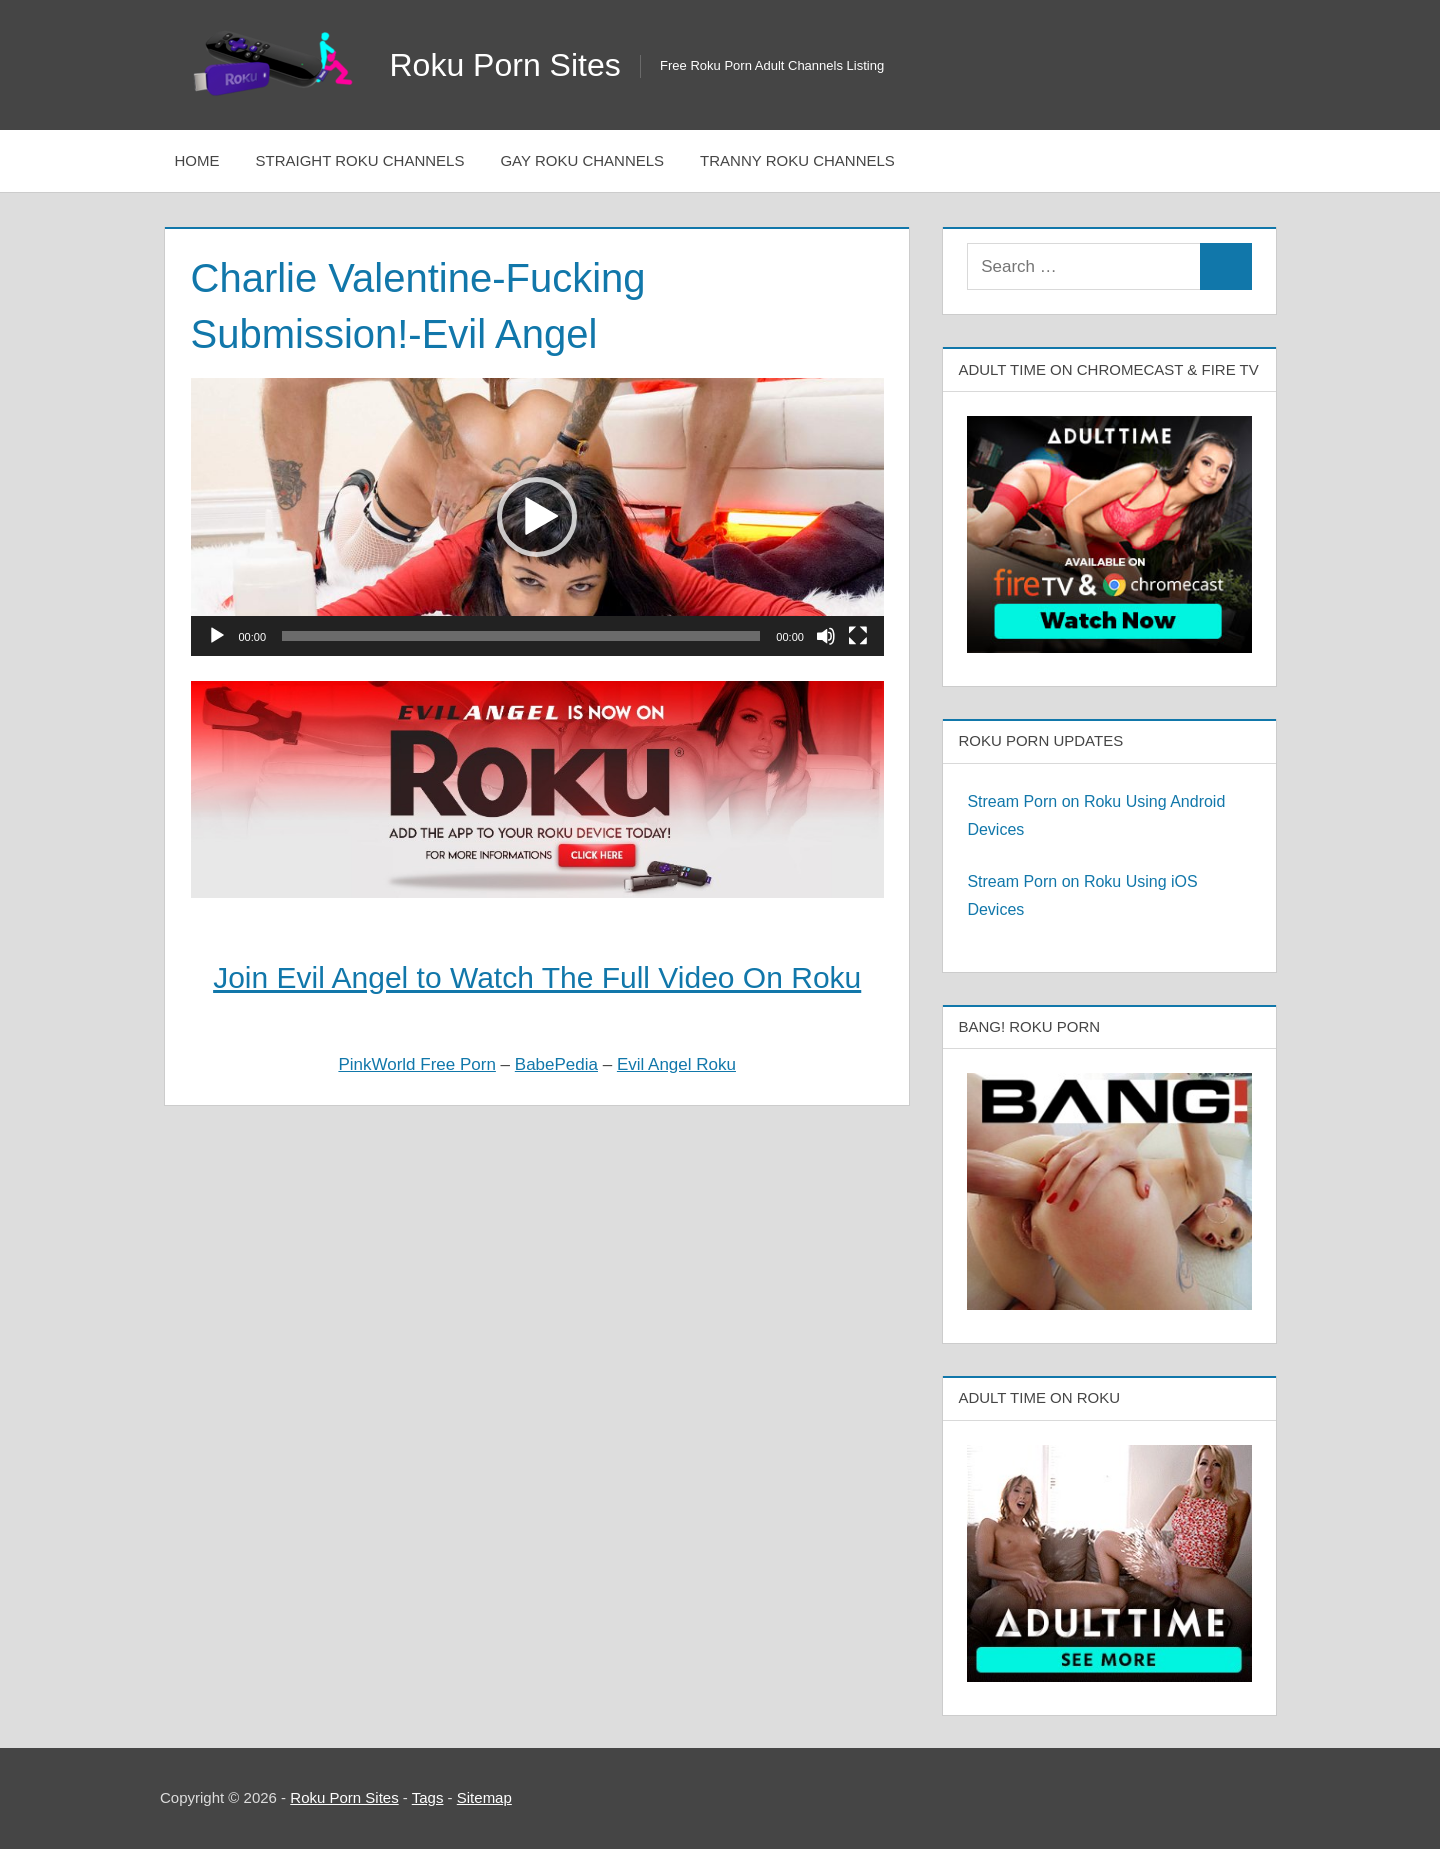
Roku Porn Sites (505, 65)
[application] (537, 516)
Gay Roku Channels (582, 160)
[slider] (521, 636)
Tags (428, 1797)
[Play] (217, 636)
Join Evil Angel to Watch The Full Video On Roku (537, 977)
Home (197, 160)
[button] (537, 517)
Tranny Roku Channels (797, 160)
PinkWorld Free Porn (416, 1064)
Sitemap (484, 1797)
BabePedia (556, 1064)
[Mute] (826, 636)
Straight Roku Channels (360, 160)
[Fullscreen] (858, 636)
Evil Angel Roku (676, 1064)
